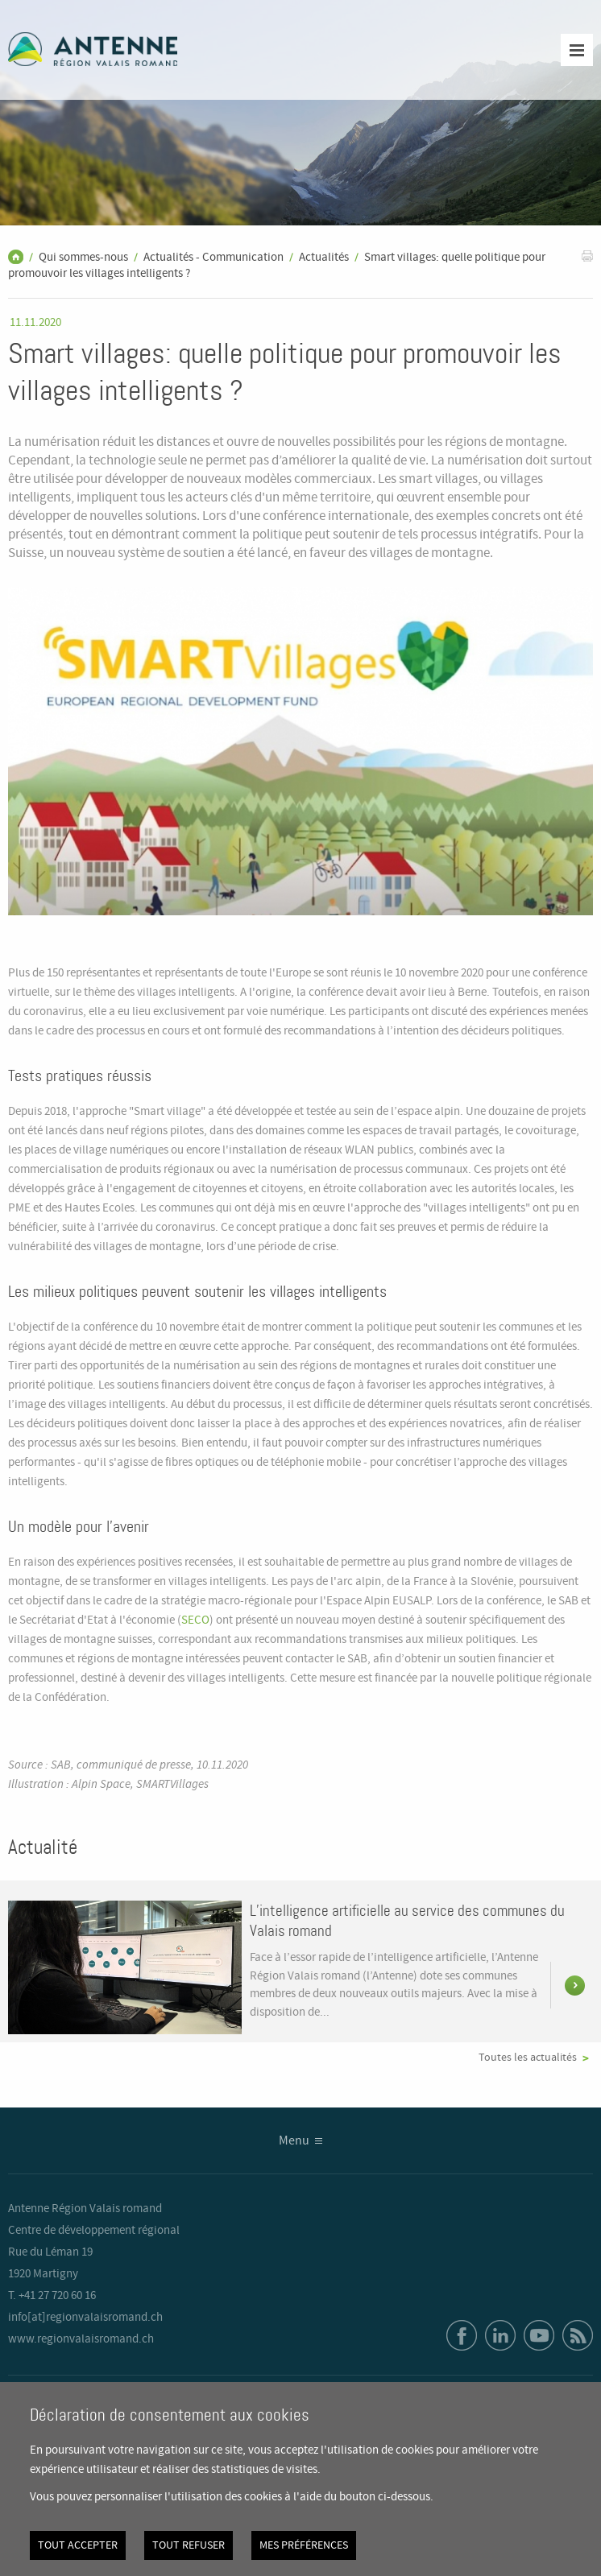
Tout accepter (78, 2545)
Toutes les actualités (528, 2057)
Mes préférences (303, 2545)
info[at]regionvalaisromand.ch (85, 2318)
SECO (195, 1620)
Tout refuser (188, 2545)
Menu (294, 2140)
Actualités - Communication (213, 258)
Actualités (324, 258)
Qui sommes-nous (83, 258)
